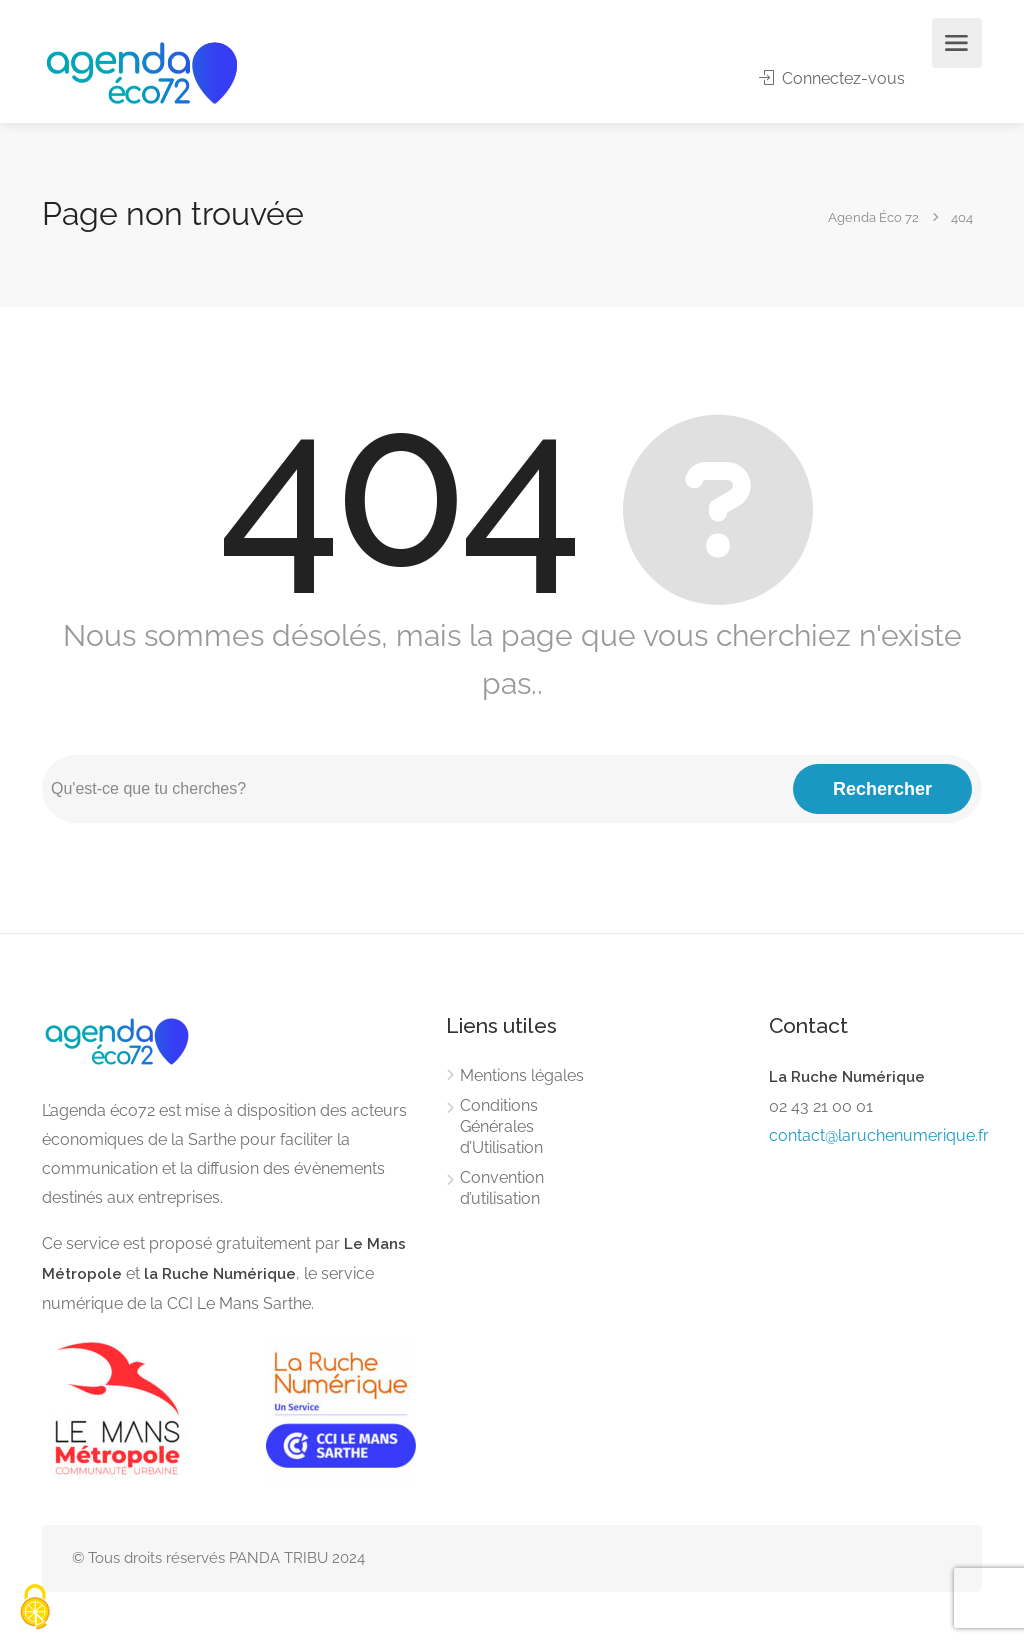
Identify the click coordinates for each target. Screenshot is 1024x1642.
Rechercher (882, 789)
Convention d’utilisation (502, 1188)
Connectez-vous (832, 78)
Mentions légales (522, 1075)
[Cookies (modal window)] (35, 1608)
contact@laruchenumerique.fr (879, 1135)
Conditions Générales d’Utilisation (501, 1126)
